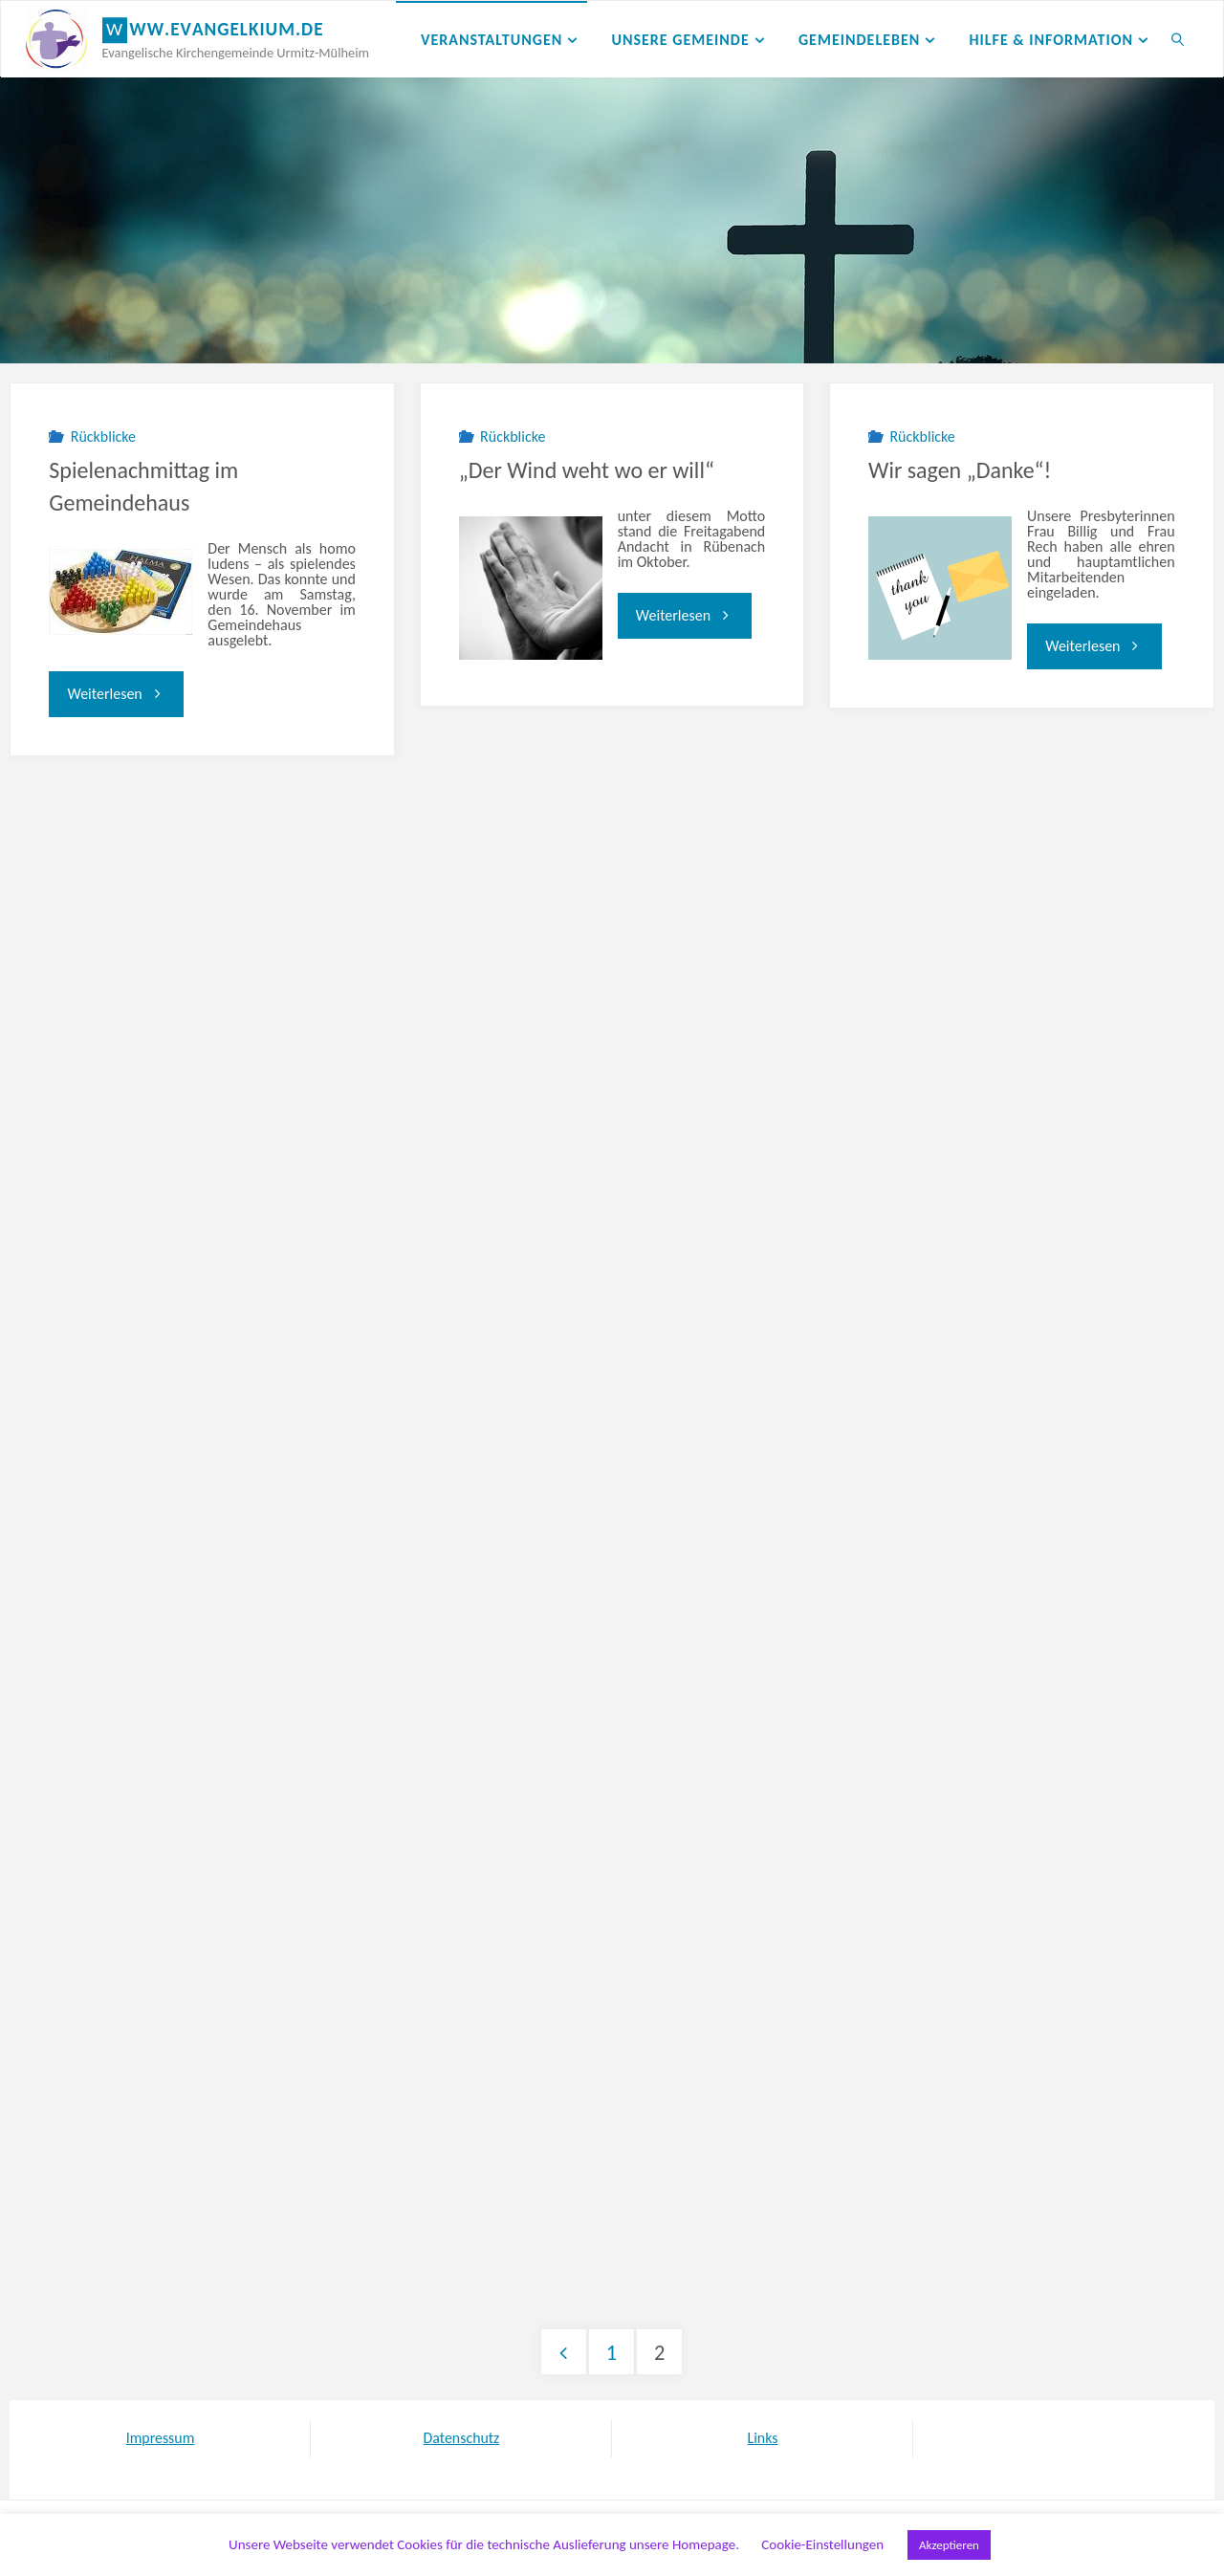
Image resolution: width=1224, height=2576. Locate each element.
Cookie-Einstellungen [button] (822, 2544)
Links (762, 2438)
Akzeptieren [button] (949, 2545)
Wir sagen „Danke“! (959, 470)
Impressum (159, 2438)
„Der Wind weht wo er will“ (586, 470)
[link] (1178, 39)
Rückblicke (103, 436)
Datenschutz (461, 2438)
